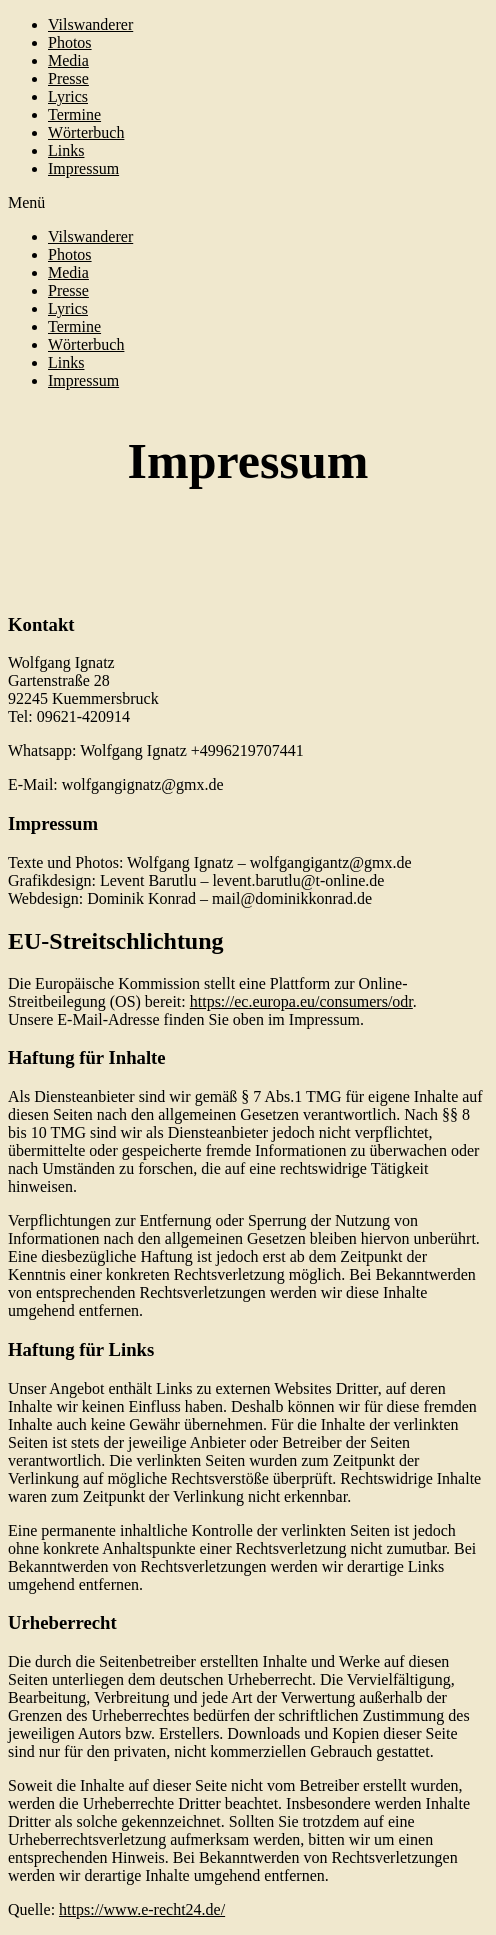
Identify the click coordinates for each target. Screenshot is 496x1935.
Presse (68, 78)
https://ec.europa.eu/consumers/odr (301, 1001)
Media (68, 60)
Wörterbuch (86, 132)
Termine (74, 114)
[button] (248, 203)
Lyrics (68, 96)
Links (66, 150)
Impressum (83, 168)
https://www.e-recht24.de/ (142, 1909)
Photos (70, 42)
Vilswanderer (90, 24)
